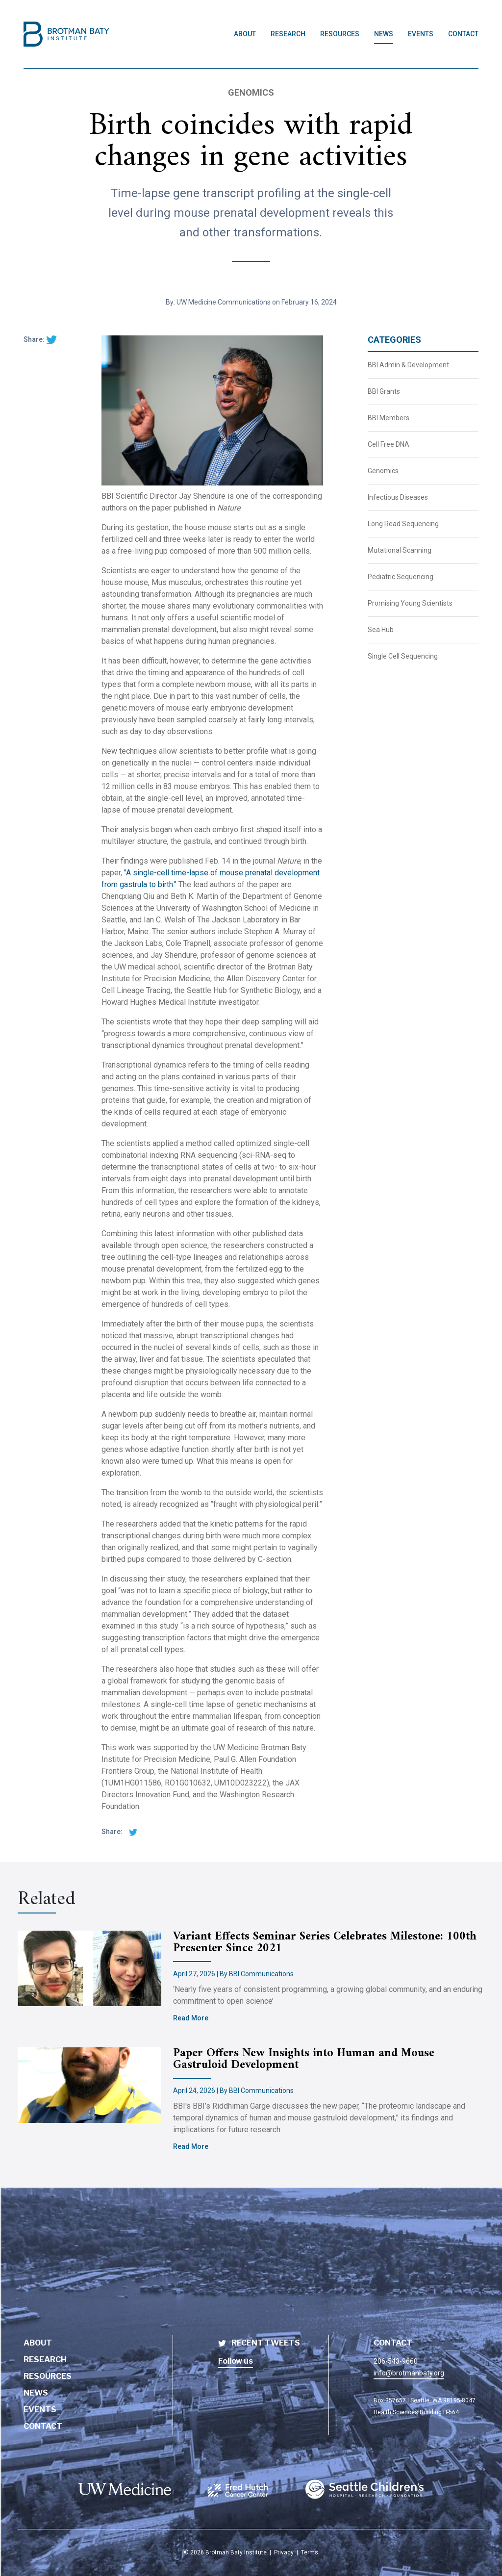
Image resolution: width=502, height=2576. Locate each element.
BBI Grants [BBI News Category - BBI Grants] (384, 391)
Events (40, 2409)
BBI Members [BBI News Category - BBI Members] (388, 418)
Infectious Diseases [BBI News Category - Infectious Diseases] (398, 497)
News (36, 2392)
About (38, 2342)
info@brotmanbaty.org (409, 2373)
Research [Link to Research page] (288, 34)
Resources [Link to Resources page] (339, 34)
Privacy (284, 2552)
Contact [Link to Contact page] (463, 34)
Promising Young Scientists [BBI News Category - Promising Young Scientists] (410, 603)
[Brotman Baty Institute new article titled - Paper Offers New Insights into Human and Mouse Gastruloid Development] (95, 2085)
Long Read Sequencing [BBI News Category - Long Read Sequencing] (403, 524)
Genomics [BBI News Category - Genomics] (383, 471)
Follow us (235, 2361)
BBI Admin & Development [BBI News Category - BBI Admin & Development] (408, 365)
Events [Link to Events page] (420, 34)
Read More (190, 2018)
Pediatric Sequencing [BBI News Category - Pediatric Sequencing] (400, 577)
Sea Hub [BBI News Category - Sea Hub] (381, 630)
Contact (43, 2426)
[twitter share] (51, 339)
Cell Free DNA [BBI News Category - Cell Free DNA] (388, 444)
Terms (309, 2552)
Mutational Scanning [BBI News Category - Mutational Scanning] (399, 550)
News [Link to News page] (383, 34)
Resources (48, 2376)
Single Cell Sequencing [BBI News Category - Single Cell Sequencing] (403, 656)
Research (45, 2359)
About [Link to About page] (245, 34)
